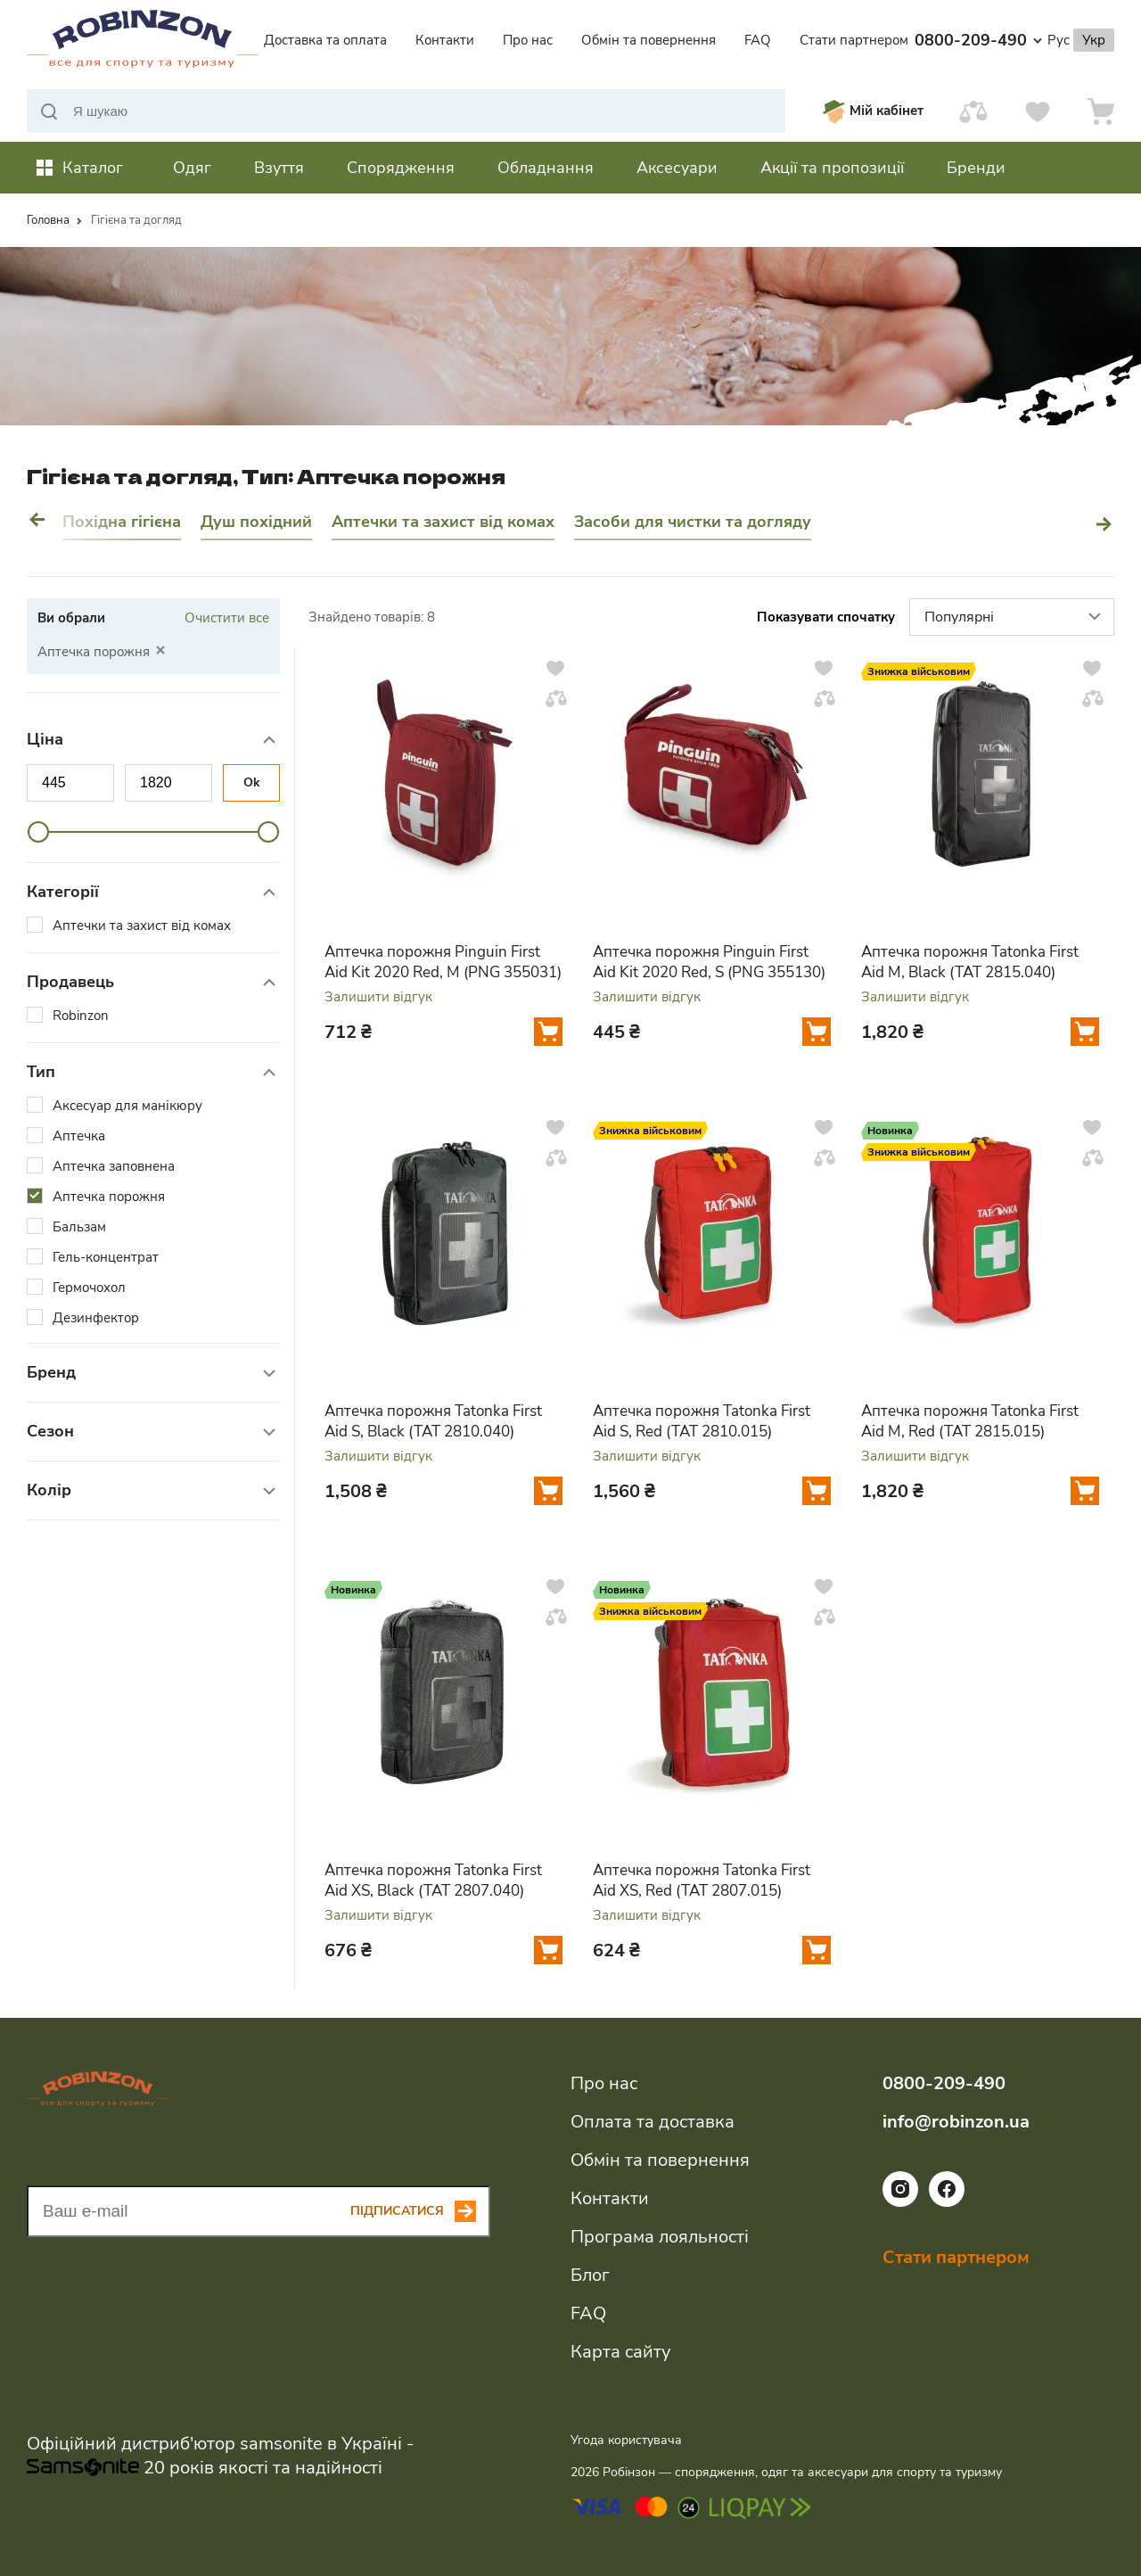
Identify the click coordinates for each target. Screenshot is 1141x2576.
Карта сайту (620, 2352)
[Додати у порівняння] (556, 698)
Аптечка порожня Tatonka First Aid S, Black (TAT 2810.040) (433, 1421)
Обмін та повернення (648, 40)
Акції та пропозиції (832, 167)
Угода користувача (626, 2440)
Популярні (1014, 617)
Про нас (528, 40)
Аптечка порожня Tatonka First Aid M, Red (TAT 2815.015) (970, 1421)
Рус (1058, 40)
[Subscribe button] (420, 2211)
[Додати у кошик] (548, 1031)
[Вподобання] (1037, 111)
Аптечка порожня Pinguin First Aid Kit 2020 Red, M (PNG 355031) (443, 962)
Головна (48, 220)
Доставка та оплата (325, 40)
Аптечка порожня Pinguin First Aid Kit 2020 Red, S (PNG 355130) (709, 962)
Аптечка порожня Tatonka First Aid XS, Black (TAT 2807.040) (433, 1880)
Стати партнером (854, 40)
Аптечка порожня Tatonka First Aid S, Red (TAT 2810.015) (701, 1421)
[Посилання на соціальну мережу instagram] (900, 2202)
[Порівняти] (973, 111)
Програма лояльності (659, 2237)
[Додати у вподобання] (555, 668)
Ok (251, 782)
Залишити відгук (378, 997)
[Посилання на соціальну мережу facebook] (947, 2202)
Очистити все (227, 618)
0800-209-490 (978, 40)
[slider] (38, 832)
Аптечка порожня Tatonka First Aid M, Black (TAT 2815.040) (970, 962)
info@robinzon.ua (956, 2122)
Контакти (444, 40)
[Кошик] (1101, 111)
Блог (590, 2275)
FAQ (757, 40)
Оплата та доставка (652, 2122)
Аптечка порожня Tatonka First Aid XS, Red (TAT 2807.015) (701, 1880)
